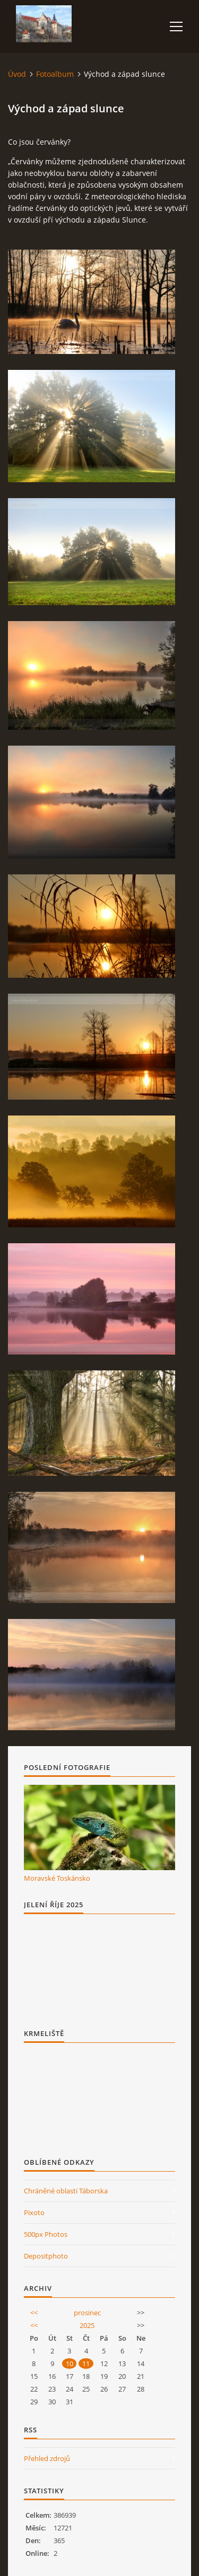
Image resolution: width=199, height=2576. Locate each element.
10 (69, 2363)
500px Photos (45, 2234)
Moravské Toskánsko (57, 1878)
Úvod (17, 74)
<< (34, 2312)
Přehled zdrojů (47, 2458)
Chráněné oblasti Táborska (66, 2191)
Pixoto (34, 2212)
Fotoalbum (55, 74)
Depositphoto (46, 2256)
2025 (87, 2325)
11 (86, 2363)
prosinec (87, 2312)
